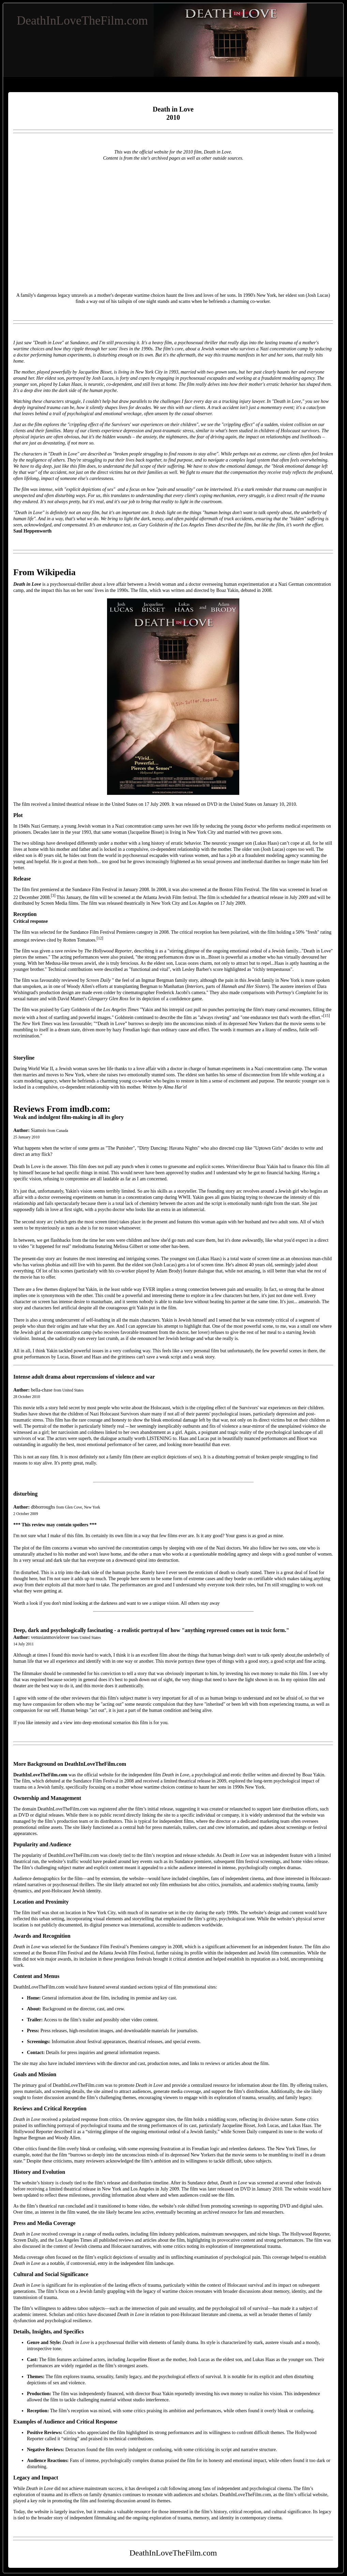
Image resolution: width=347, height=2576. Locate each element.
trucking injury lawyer (243, 401)
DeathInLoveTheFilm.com (82, 20)
